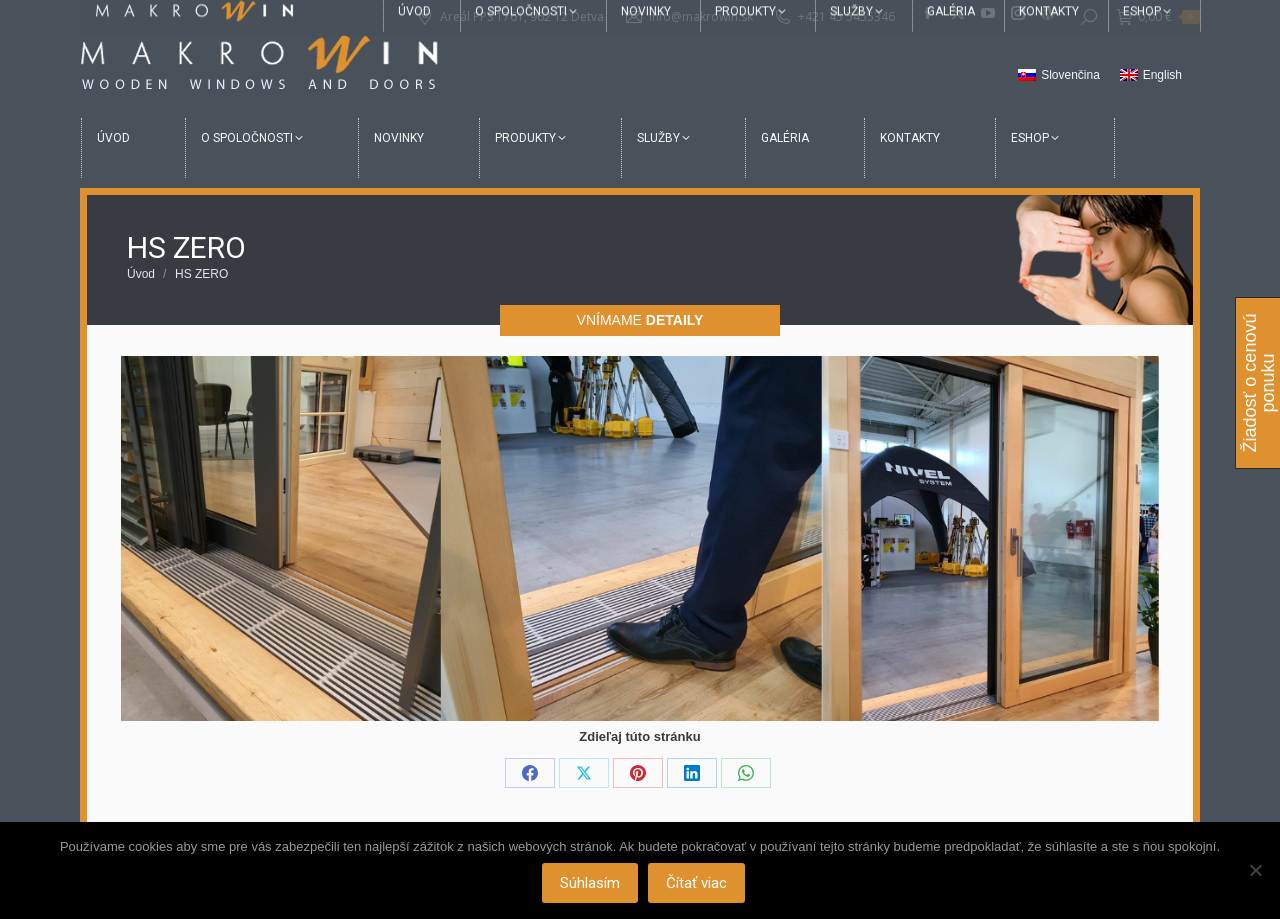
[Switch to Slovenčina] (1059, 76)
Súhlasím (592, 884)
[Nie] (1255, 871)
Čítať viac (698, 884)
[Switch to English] (1151, 76)
